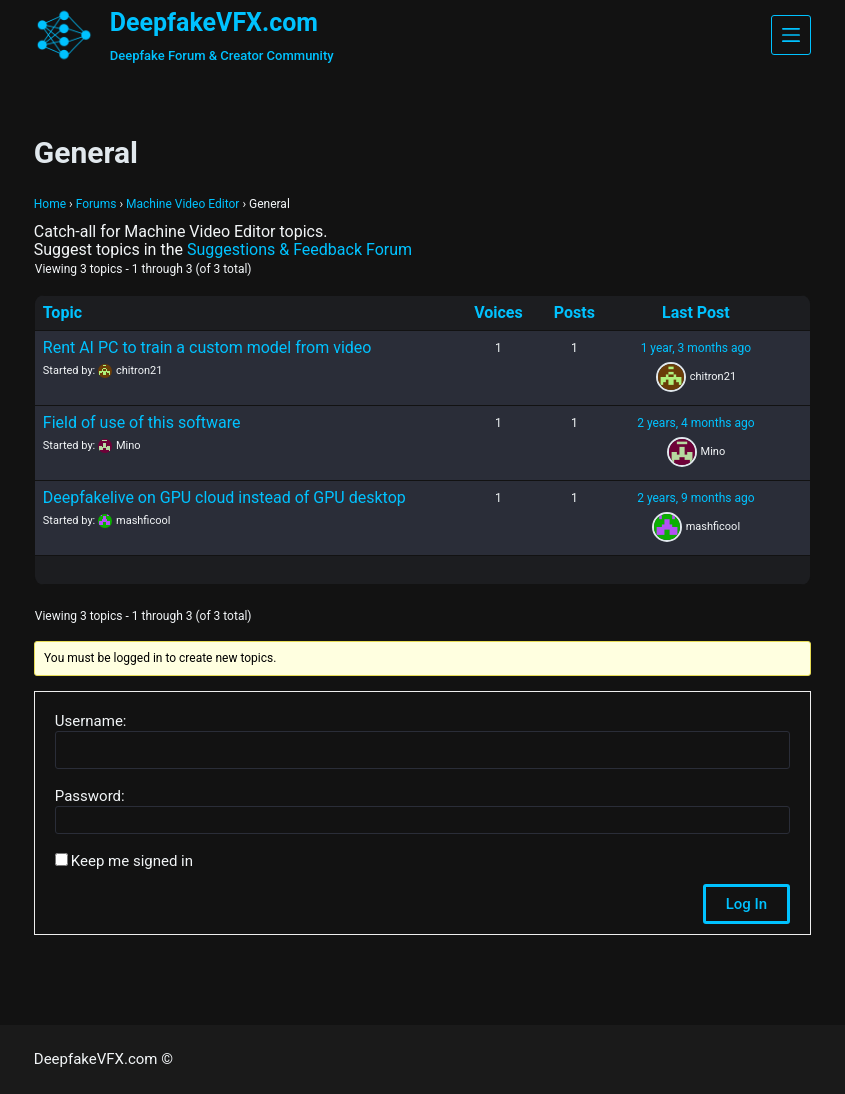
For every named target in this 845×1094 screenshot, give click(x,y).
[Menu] (791, 35)
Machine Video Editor (182, 204)
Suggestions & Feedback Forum (299, 249)
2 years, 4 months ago (695, 423)
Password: (90, 796)
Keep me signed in (132, 861)
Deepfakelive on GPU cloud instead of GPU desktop (224, 497)
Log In (746, 904)
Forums (96, 204)
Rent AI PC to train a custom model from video (207, 347)
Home (50, 204)
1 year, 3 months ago (696, 348)
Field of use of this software (142, 422)
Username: (91, 721)
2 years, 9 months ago (695, 498)
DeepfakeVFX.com (214, 22)
